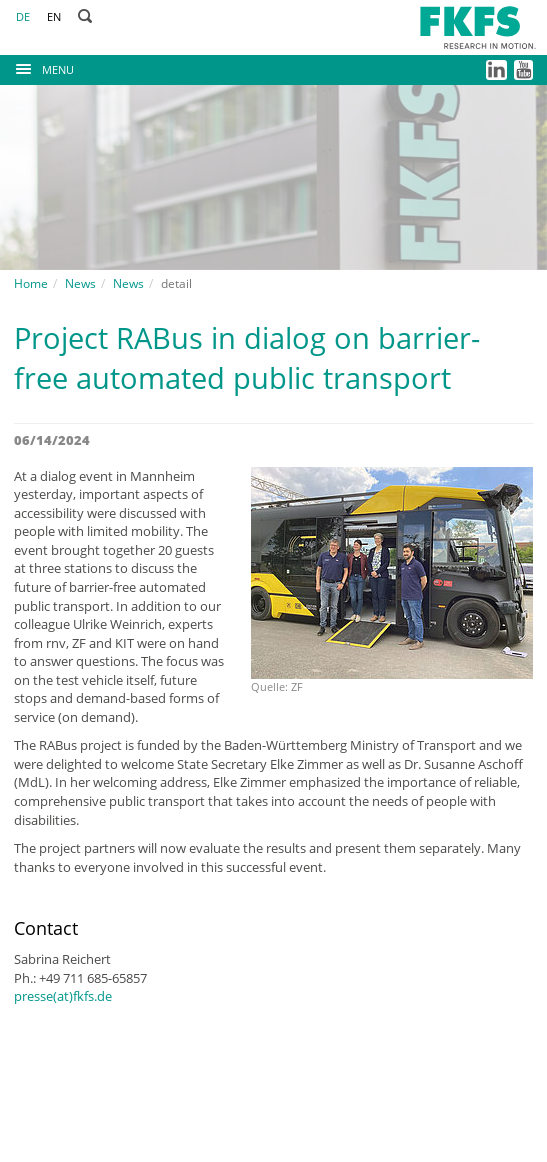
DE (23, 16)
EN (54, 16)
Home (31, 283)
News (80, 283)
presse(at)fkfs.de (63, 996)
